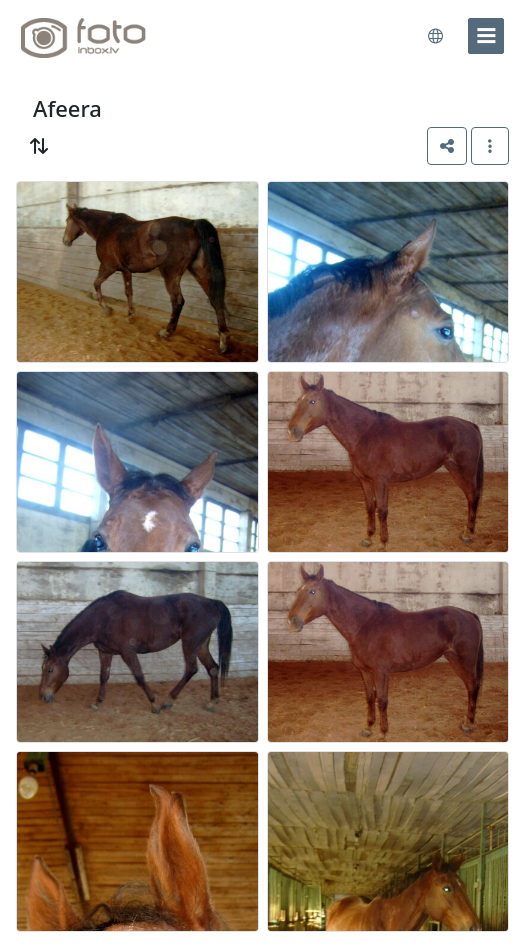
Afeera (67, 108)
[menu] (486, 36)
